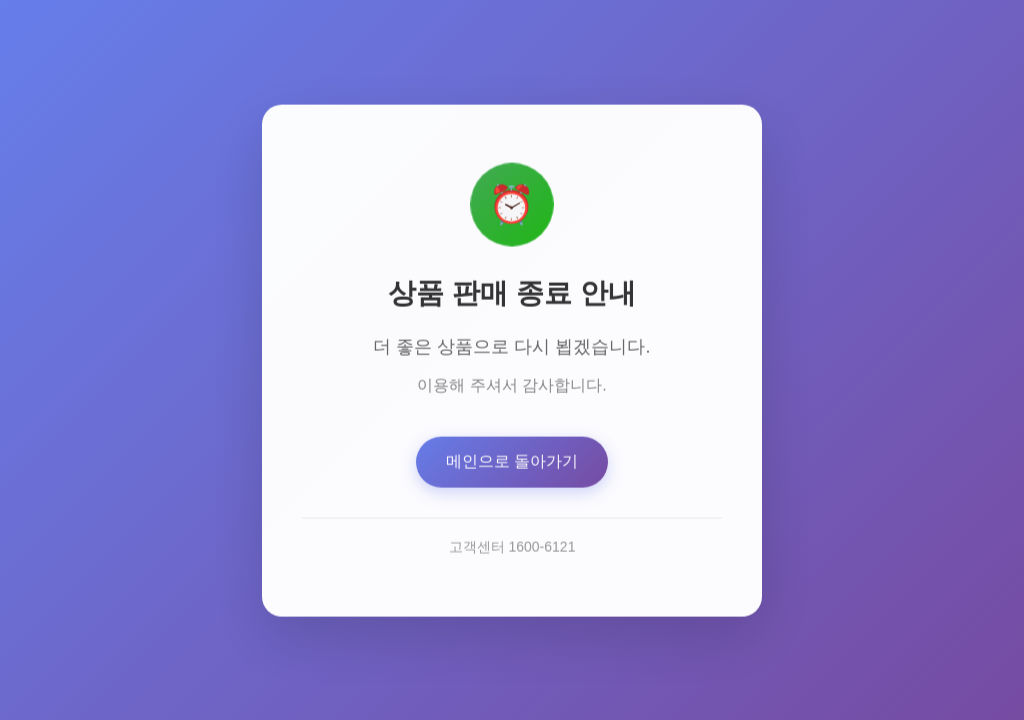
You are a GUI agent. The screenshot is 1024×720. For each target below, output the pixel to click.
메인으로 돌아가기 (512, 463)
